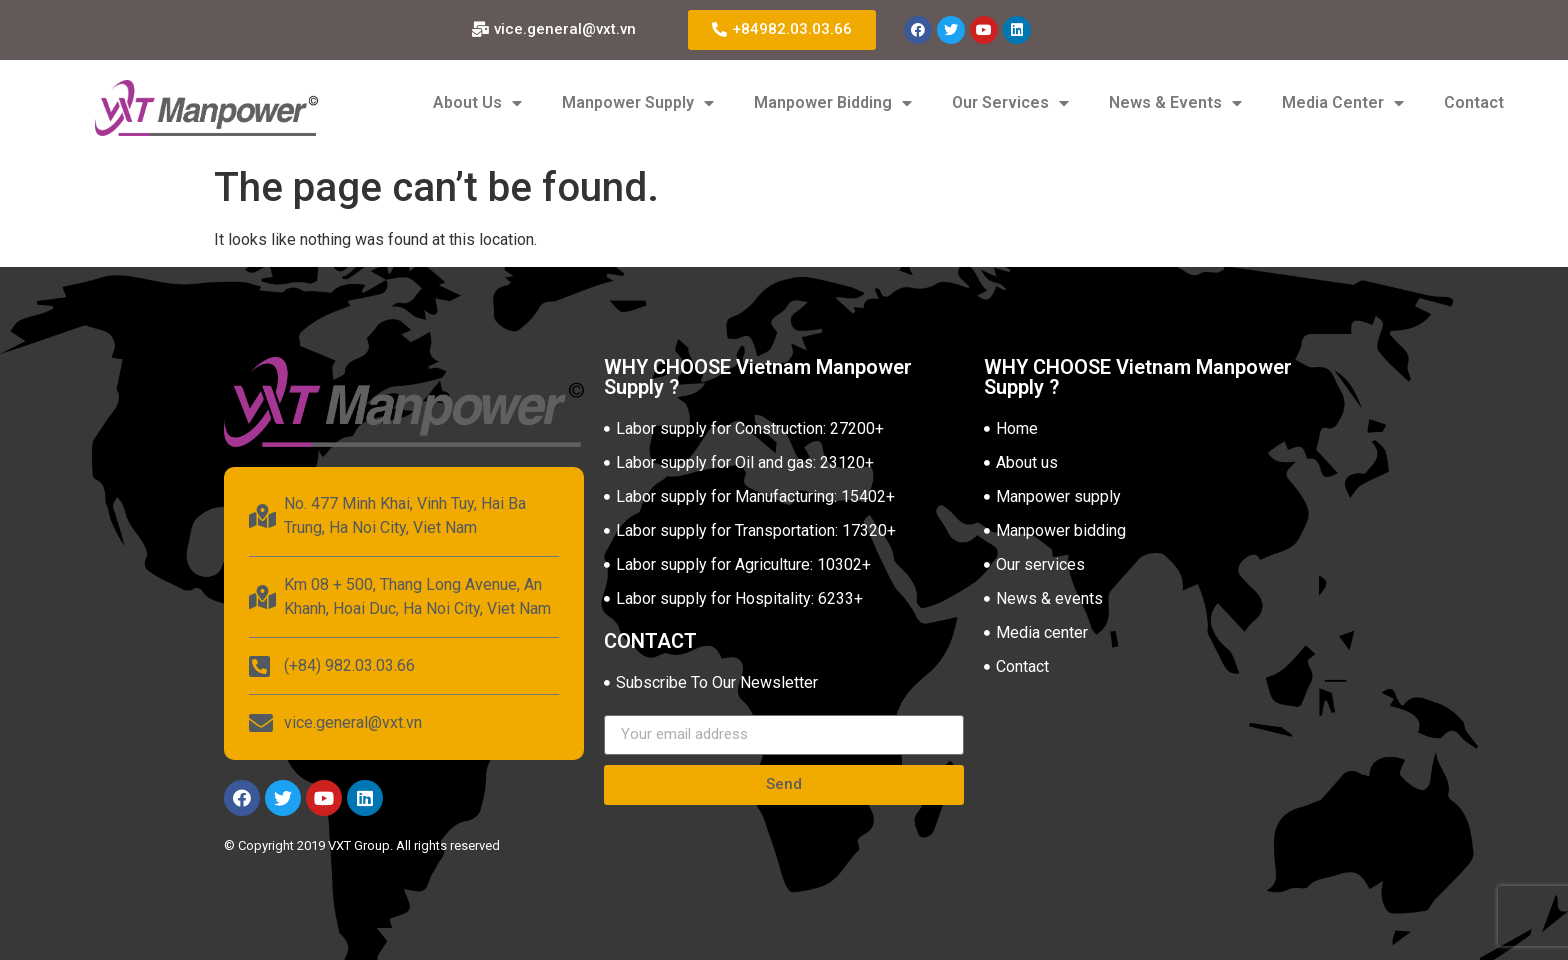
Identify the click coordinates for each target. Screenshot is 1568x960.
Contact (1474, 102)
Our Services (1010, 103)
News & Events (1175, 103)
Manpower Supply (638, 103)
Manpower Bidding (833, 103)
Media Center (1343, 103)
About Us (477, 103)
